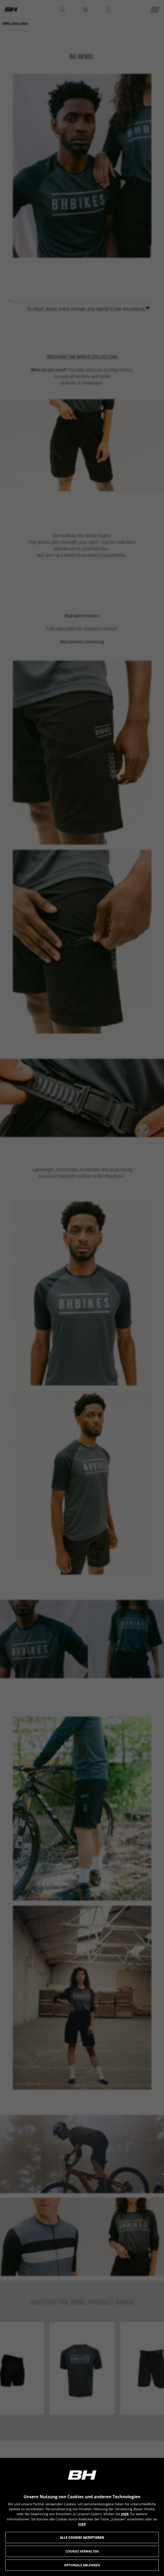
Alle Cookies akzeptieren (82, 2537)
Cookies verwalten (82, 2551)
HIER (125, 2514)
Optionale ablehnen (82, 2565)
